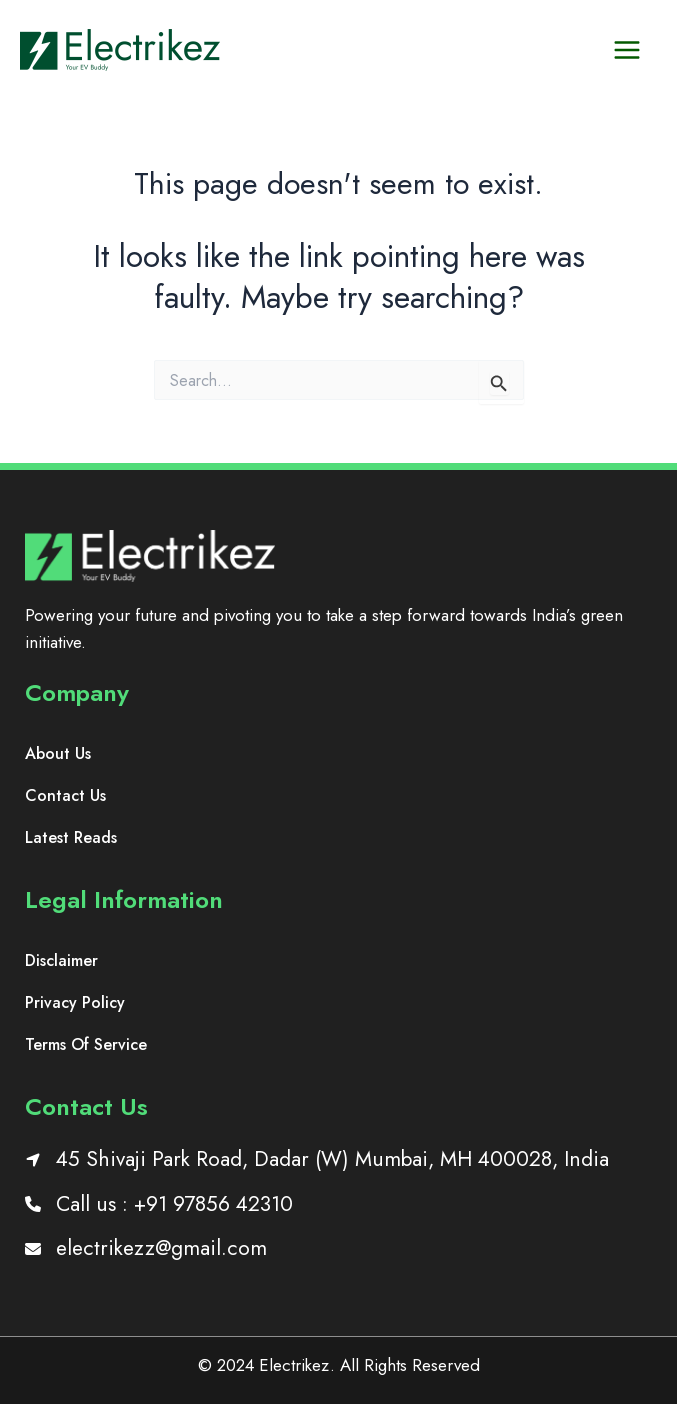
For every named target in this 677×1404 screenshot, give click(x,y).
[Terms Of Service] (86, 1045)
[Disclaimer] (61, 961)
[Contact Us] (65, 796)
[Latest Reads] (71, 838)
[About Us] (58, 754)
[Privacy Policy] (75, 1003)
